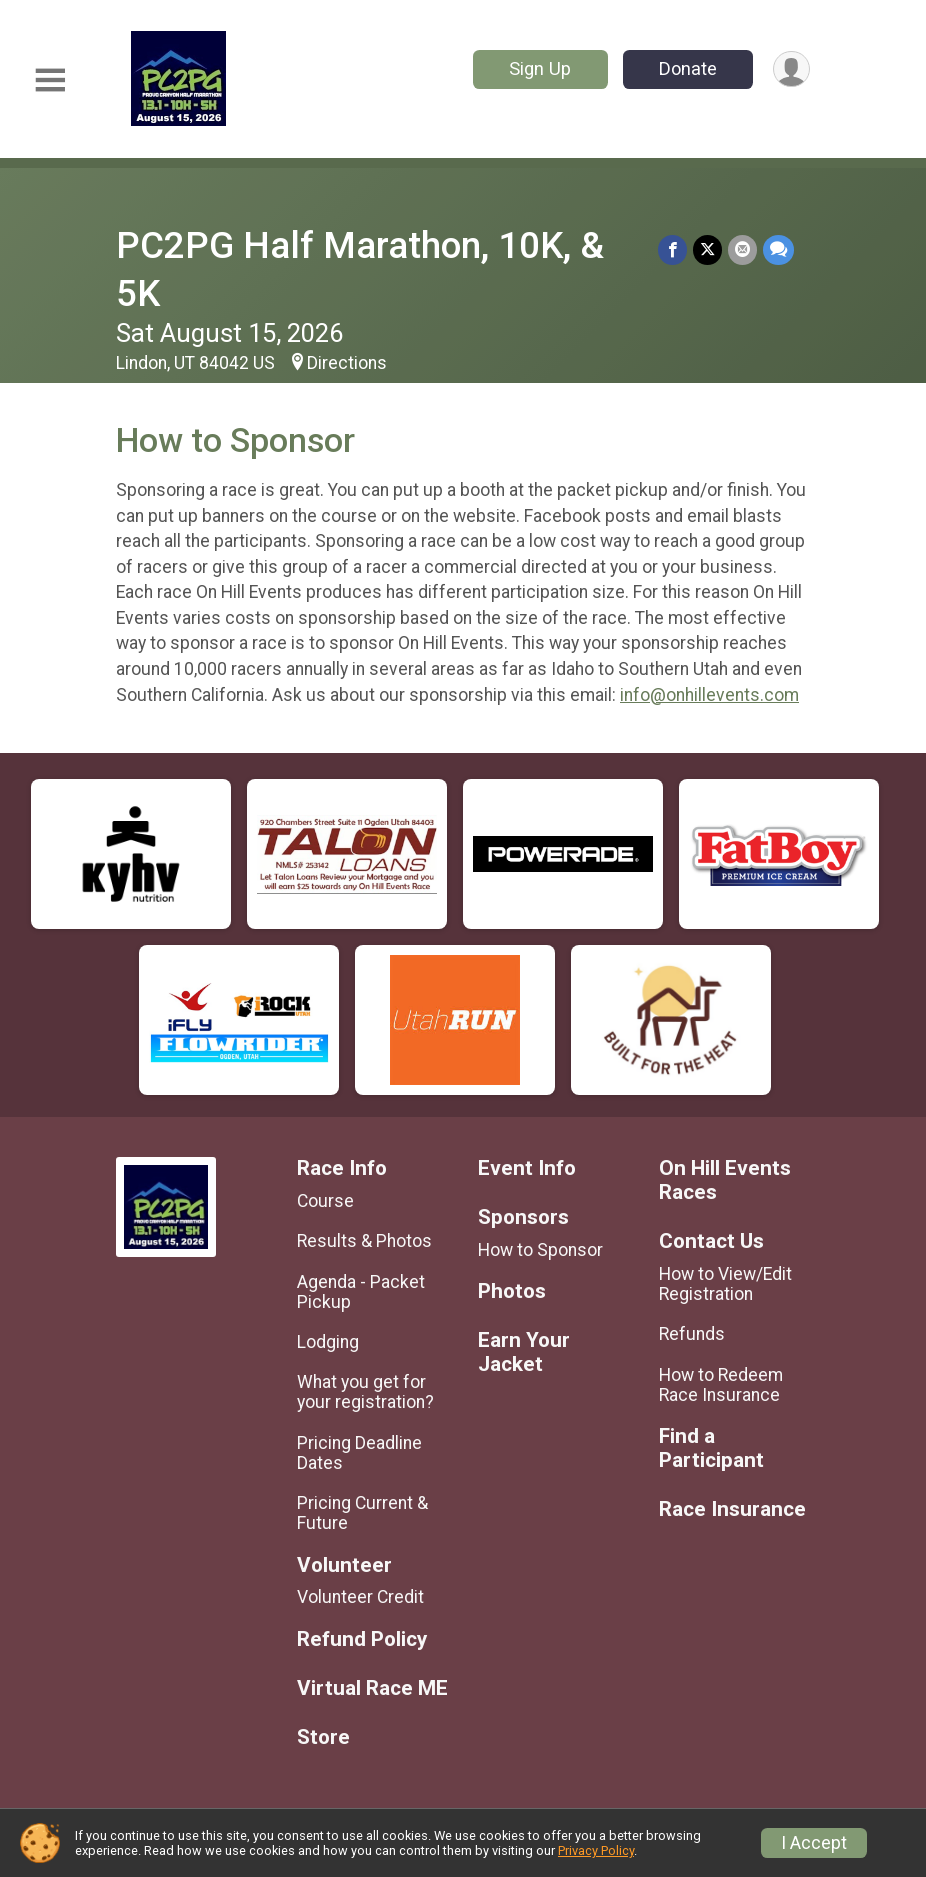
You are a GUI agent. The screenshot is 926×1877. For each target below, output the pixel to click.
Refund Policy (362, 1639)
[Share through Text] (778, 249)
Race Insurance (732, 1509)
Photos (512, 1291)
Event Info (527, 1168)
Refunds (692, 1334)
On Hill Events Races (725, 1180)
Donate (688, 68)
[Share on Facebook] (672, 249)
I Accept (814, 1843)
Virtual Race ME (372, 1688)
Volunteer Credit (360, 1597)
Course (325, 1201)
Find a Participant (711, 1448)
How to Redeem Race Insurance (721, 1385)
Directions (347, 363)
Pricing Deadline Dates (359, 1453)
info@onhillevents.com (709, 695)
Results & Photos (364, 1241)
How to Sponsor (540, 1250)
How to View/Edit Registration (725, 1284)
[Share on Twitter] (707, 249)
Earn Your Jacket (524, 1352)
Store (323, 1737)
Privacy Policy (596, 1850)
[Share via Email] (742, 249)
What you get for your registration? (365, 1392)
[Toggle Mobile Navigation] (50, 80)
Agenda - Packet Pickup (361, 1292)
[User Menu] (791, 69)
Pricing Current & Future (362, 1513)
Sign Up (540, 68)
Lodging (328, 1342)
